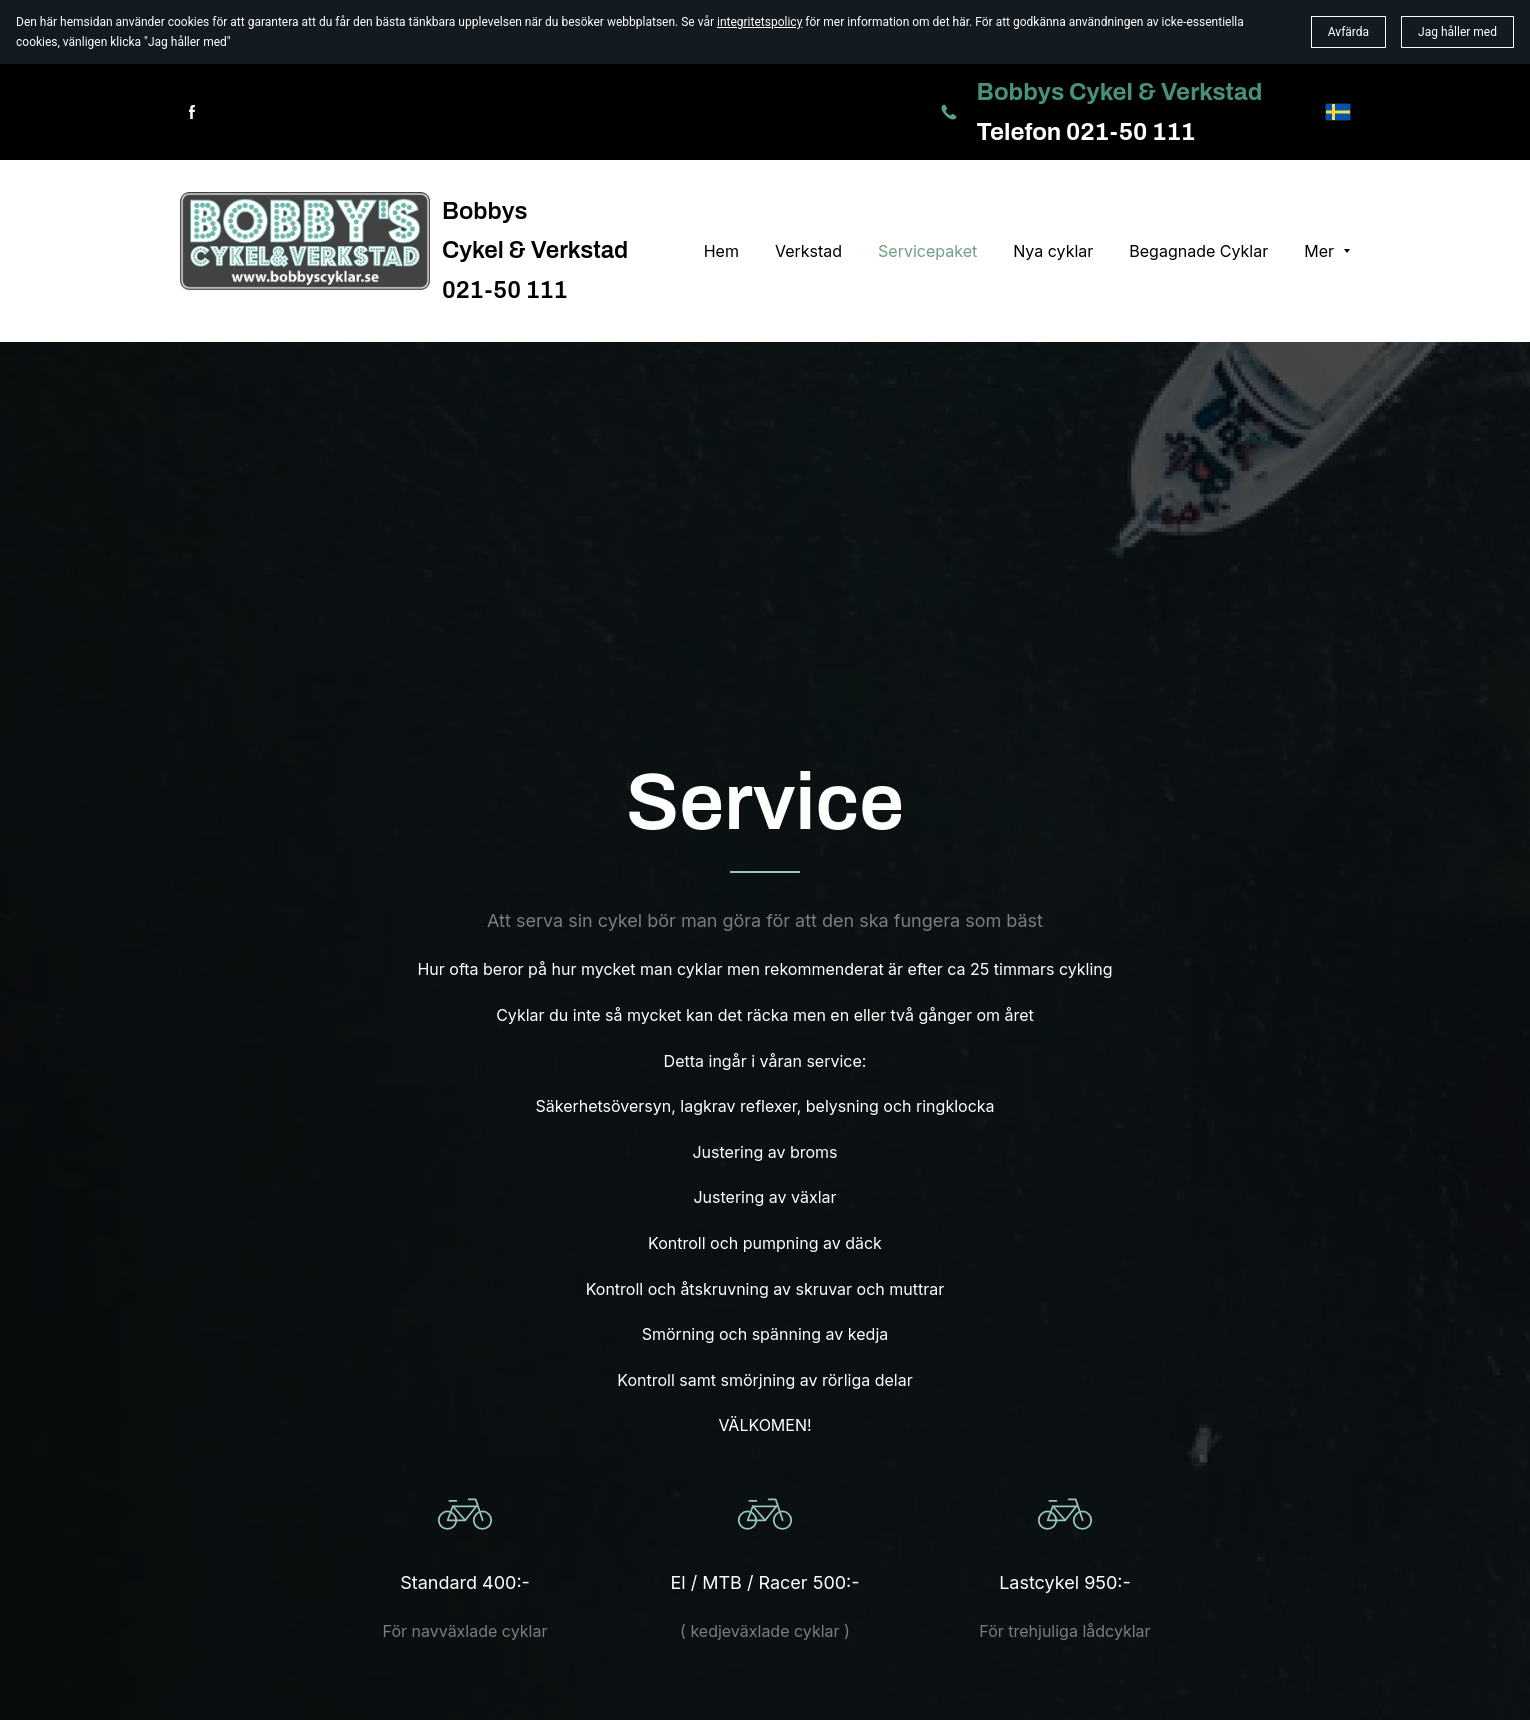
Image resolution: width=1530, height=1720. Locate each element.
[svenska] (1338, 112)
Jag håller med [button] (1457, 32)
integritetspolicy (759, 22)
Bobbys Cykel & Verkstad (1120, 92)
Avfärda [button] (1348, 32)
